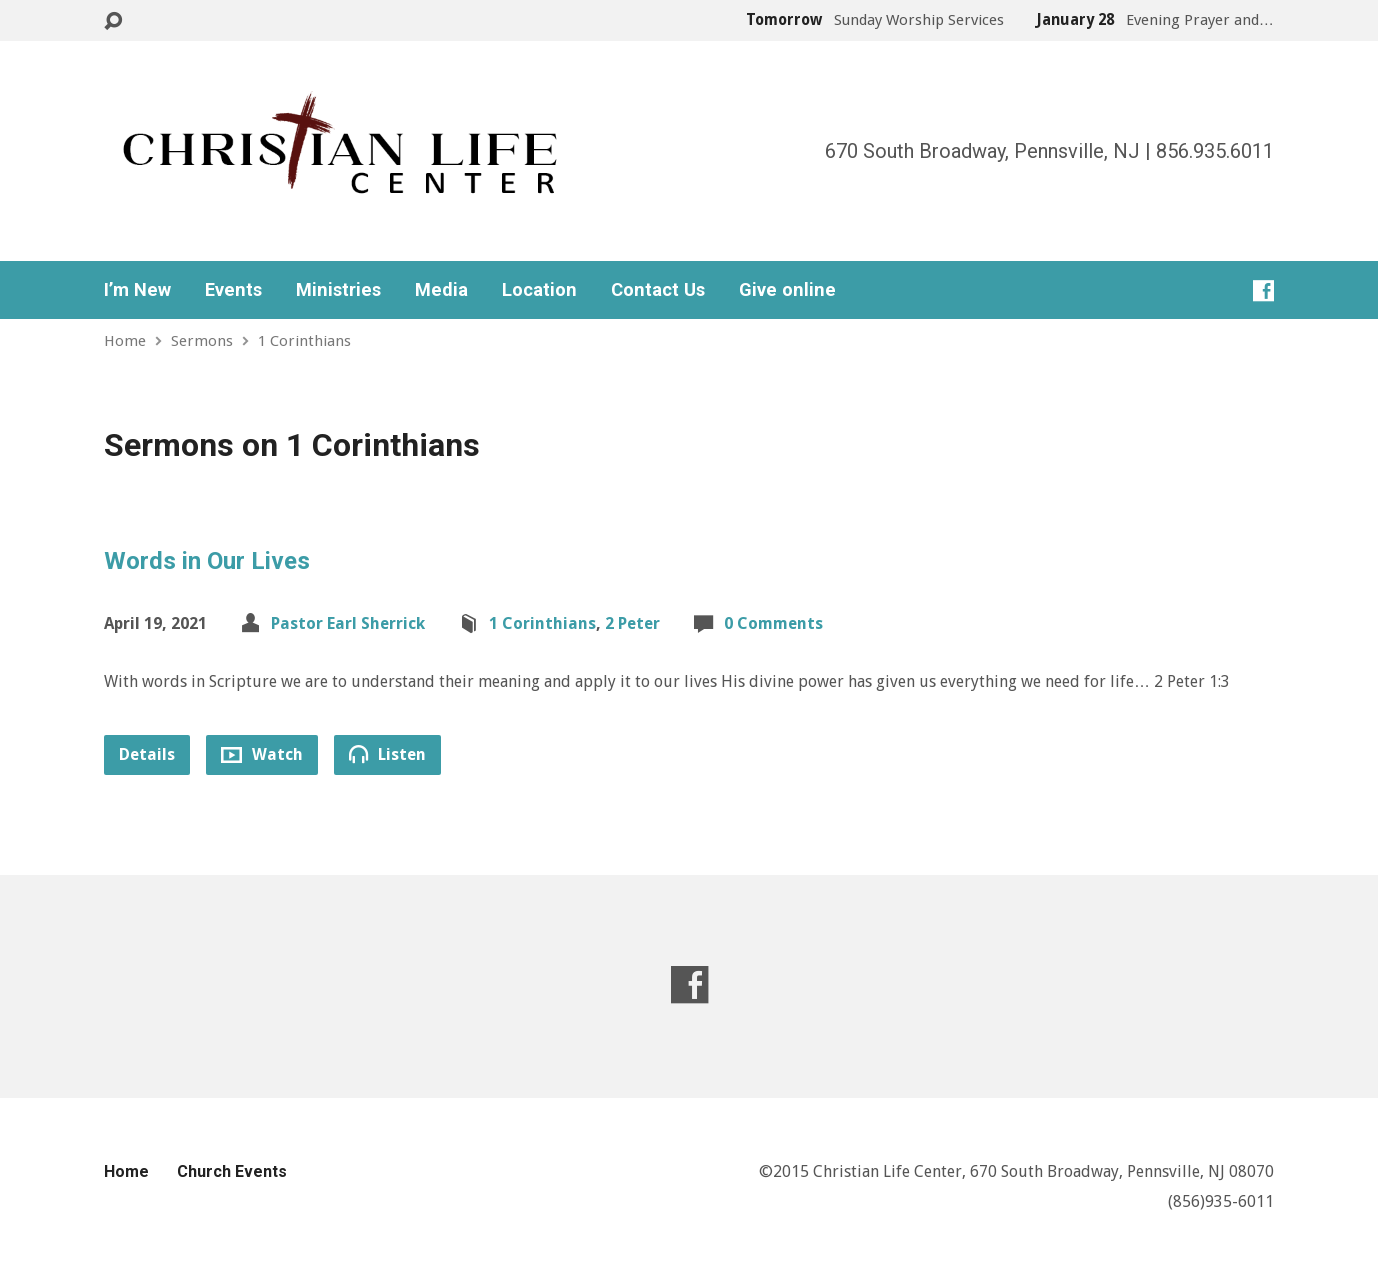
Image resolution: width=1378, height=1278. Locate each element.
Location (539, 290)
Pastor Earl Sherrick (348, 623)
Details (147, 754)
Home (125, 341)
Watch (262, 754)
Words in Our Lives (207, 561)
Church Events (232, 1171)
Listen (387, 754)
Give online (787, 290)
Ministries (338, 290)
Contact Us (658, 290)
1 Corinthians (304, 341)
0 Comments (773, 623)
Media (441, 290)
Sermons (202, 341)
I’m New (137, 290)
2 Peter (632, 623)
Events (233, 290)
